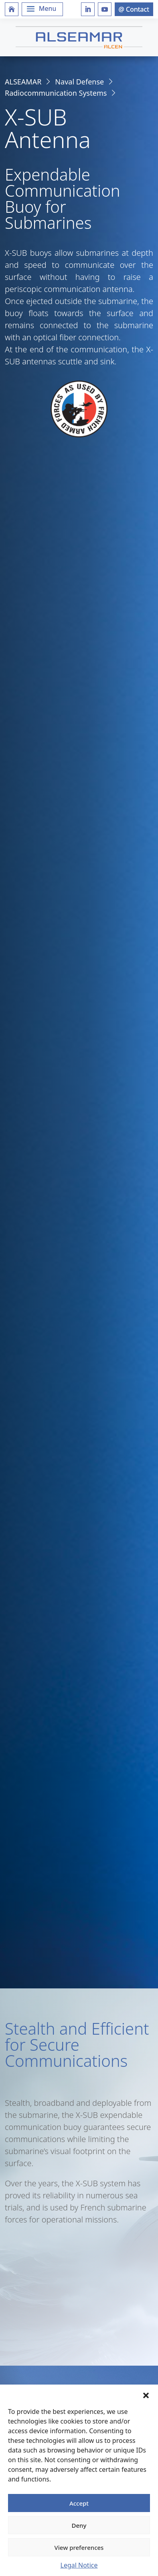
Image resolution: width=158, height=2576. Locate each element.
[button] (146, 2395)
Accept (79, 2503)
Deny (79, 2525)
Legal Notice (79, 2565)
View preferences (79, 2547)
